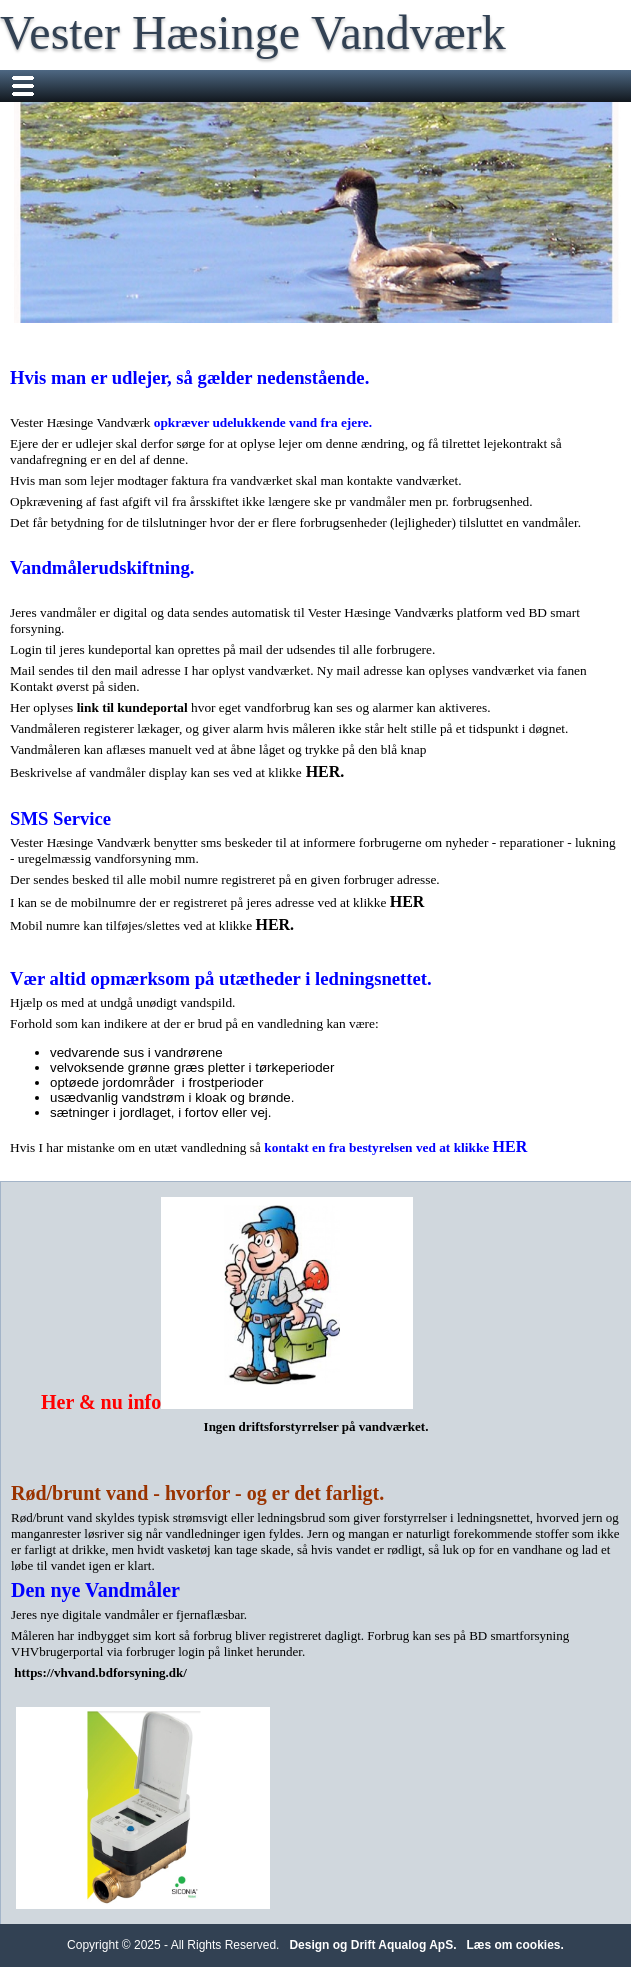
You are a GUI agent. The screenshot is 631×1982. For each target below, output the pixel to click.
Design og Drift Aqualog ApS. (372, 1945)
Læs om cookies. (515, 1945)
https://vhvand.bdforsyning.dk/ (100, 1672)
